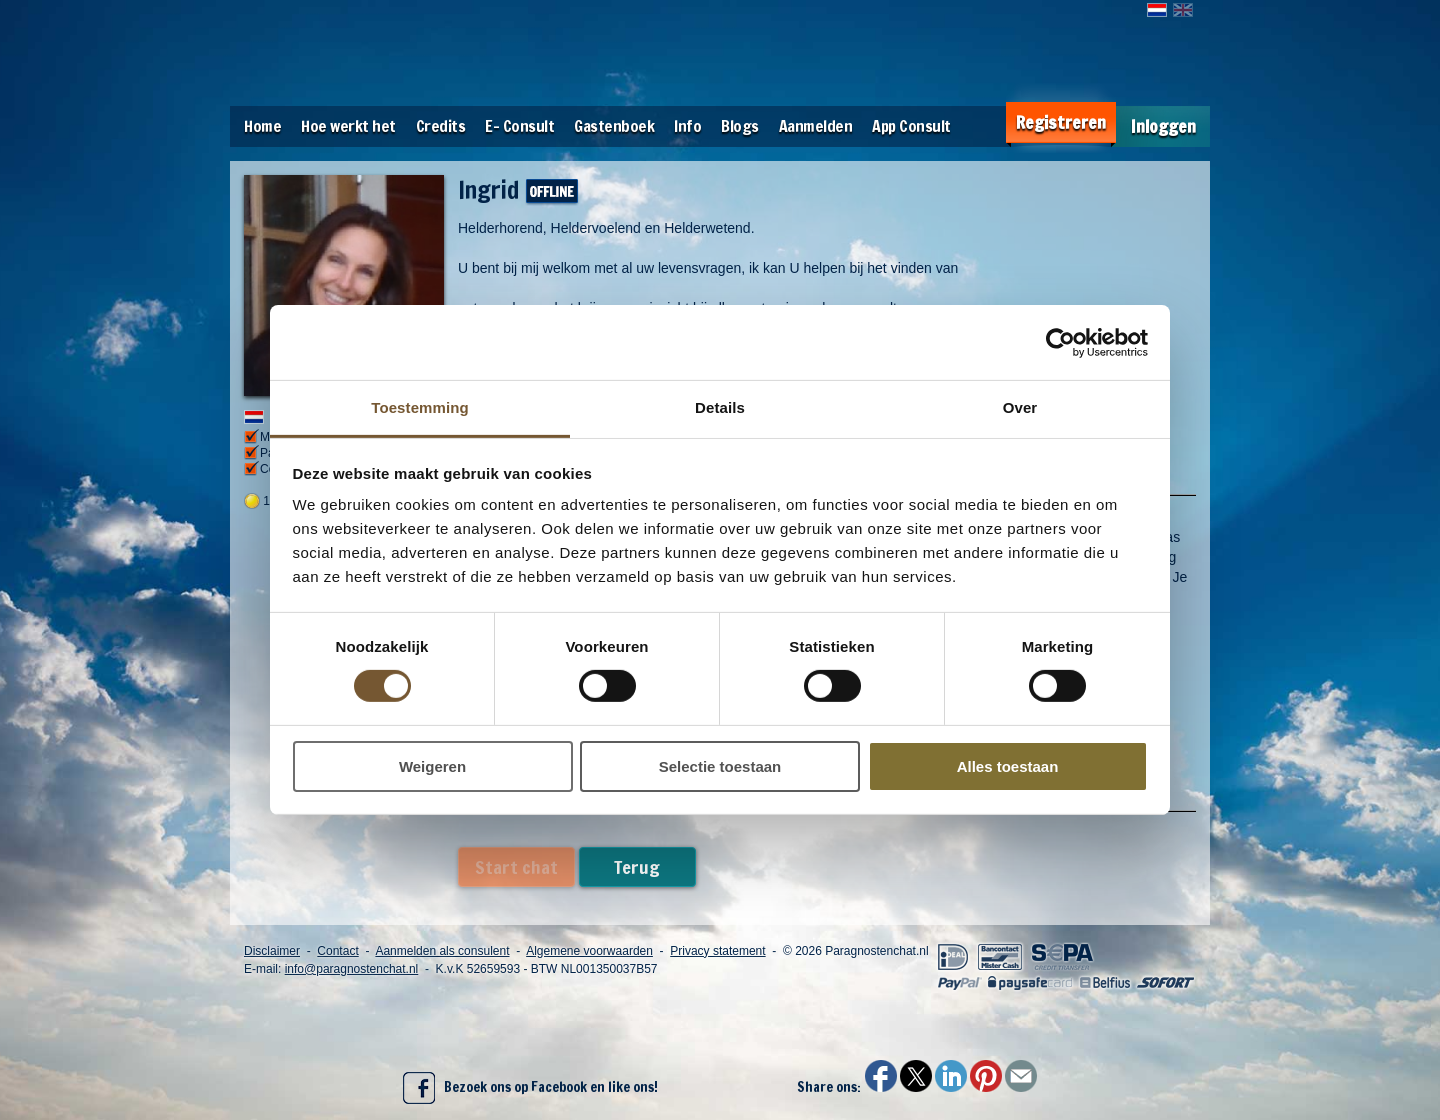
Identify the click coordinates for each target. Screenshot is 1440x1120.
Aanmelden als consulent (442, 951)
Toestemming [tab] (420, 407)
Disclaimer (272, 951)
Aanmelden (816, 126)
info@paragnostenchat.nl (352, 969)
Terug (637, 867)
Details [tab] (720, 407)
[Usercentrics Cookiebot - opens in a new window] (1060, 342)
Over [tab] (1020, 407)
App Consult (911, 126)
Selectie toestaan (720, 766)
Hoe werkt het (348, 126)
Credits (441, 126)
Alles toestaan (1008, 766)
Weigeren (432, 766)
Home (262, 126)
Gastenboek (614, 126)
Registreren (1061, 122)
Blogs (740, 126)
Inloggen (1163, 126)
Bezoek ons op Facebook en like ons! (530, 1088)
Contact (337, 951)
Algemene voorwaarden (589, 951)
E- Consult (519, 126)
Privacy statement (717, 951)
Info (687, 126)
